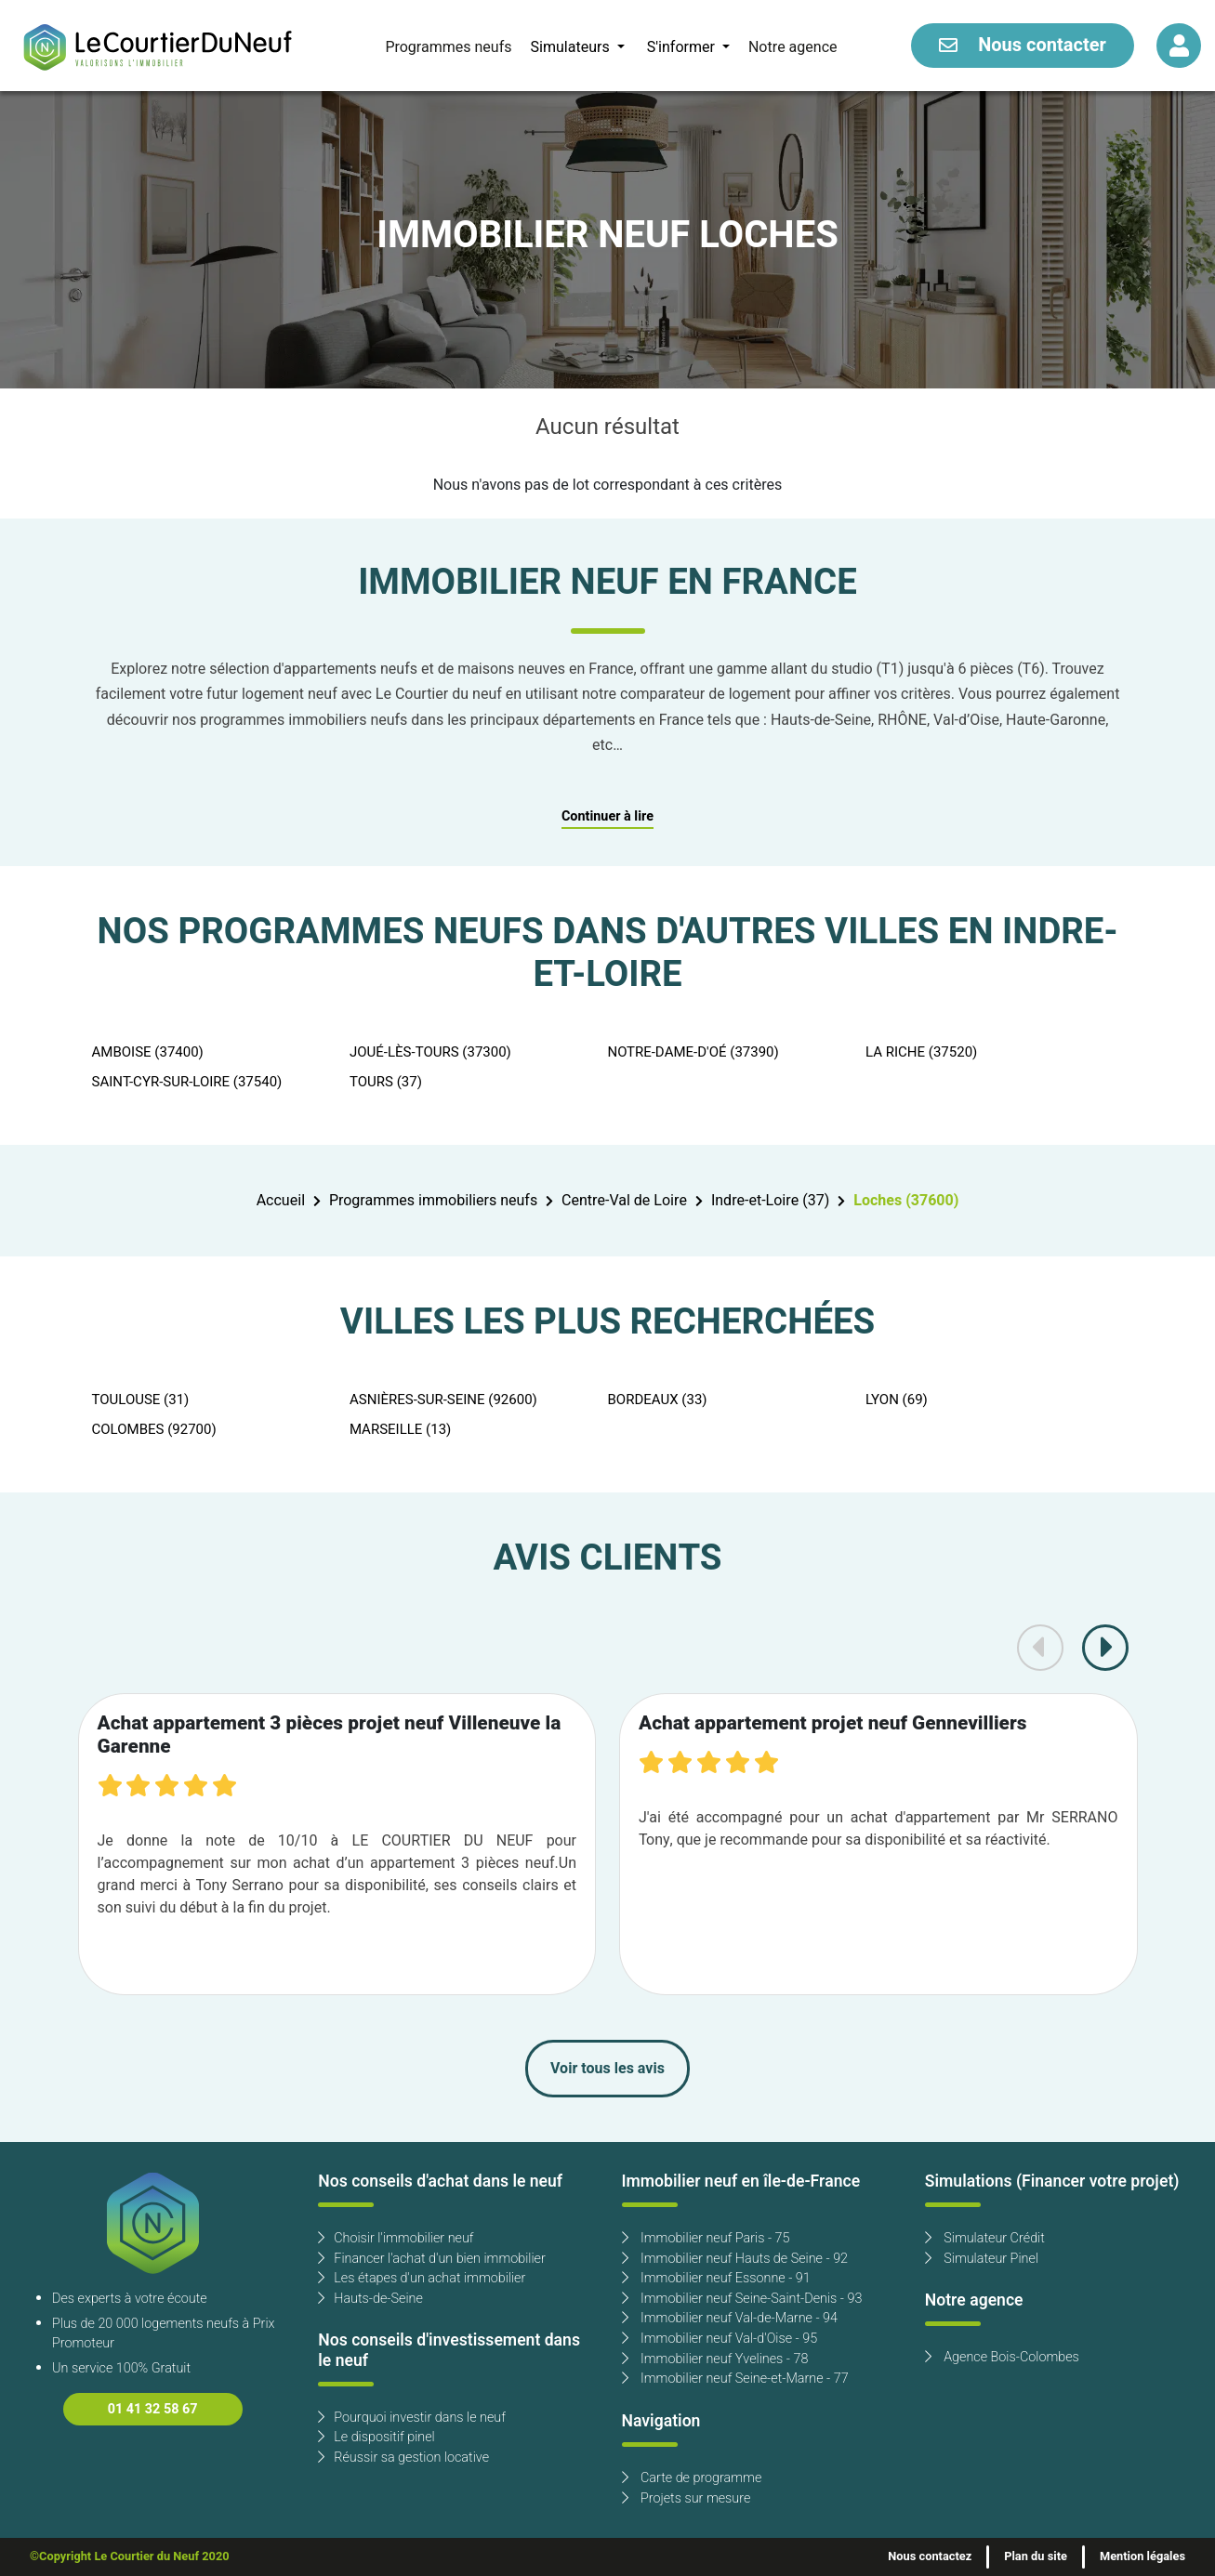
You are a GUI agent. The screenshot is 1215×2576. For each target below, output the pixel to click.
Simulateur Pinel (981, 2258)
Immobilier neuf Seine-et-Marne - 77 (735, 2378)
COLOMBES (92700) (154, 1429)
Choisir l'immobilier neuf (395, 2238)
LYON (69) (896, 1399)
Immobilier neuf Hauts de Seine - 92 (735, 2258)
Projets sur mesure (686, 2498)
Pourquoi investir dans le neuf (412, 2417)
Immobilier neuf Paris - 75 (706, 2238)
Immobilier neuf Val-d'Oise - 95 (720, 2338)
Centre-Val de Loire (624, 1200)
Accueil (281, 1200)
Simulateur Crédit (985, 2238)
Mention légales (1142, 2556)
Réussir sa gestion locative (403, 2457)
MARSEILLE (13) (400, 1429)
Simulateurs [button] (571, 47)
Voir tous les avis (607, 2068)
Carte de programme (692, 2478)
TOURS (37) (386, 1081)
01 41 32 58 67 (153, 2409)
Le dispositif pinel (376, 2437)
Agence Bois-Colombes (1002, 2357)
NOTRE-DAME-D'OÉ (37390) (693, 1052)
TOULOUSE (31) (141, 1399)
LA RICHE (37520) (921, 1052)
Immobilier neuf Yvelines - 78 (715, 2359)
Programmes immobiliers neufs (433, 1200)
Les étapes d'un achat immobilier (421, 2278)
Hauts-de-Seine (370, 2298)
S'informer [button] (683, 47)
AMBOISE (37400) (148, 1052)
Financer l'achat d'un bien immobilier (432, 2258)
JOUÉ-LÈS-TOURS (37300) (430, 1052)
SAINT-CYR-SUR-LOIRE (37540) (187, 1081)
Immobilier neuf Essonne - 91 (716, 2278)
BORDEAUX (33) (657, 1399)
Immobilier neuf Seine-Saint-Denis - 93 (742, 2298)
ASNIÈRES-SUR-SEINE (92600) (443, 1399)
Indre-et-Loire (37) (770, 1200)
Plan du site (1035, 2556)
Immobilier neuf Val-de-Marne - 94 (730, 2318)
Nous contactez (929, 2556)
